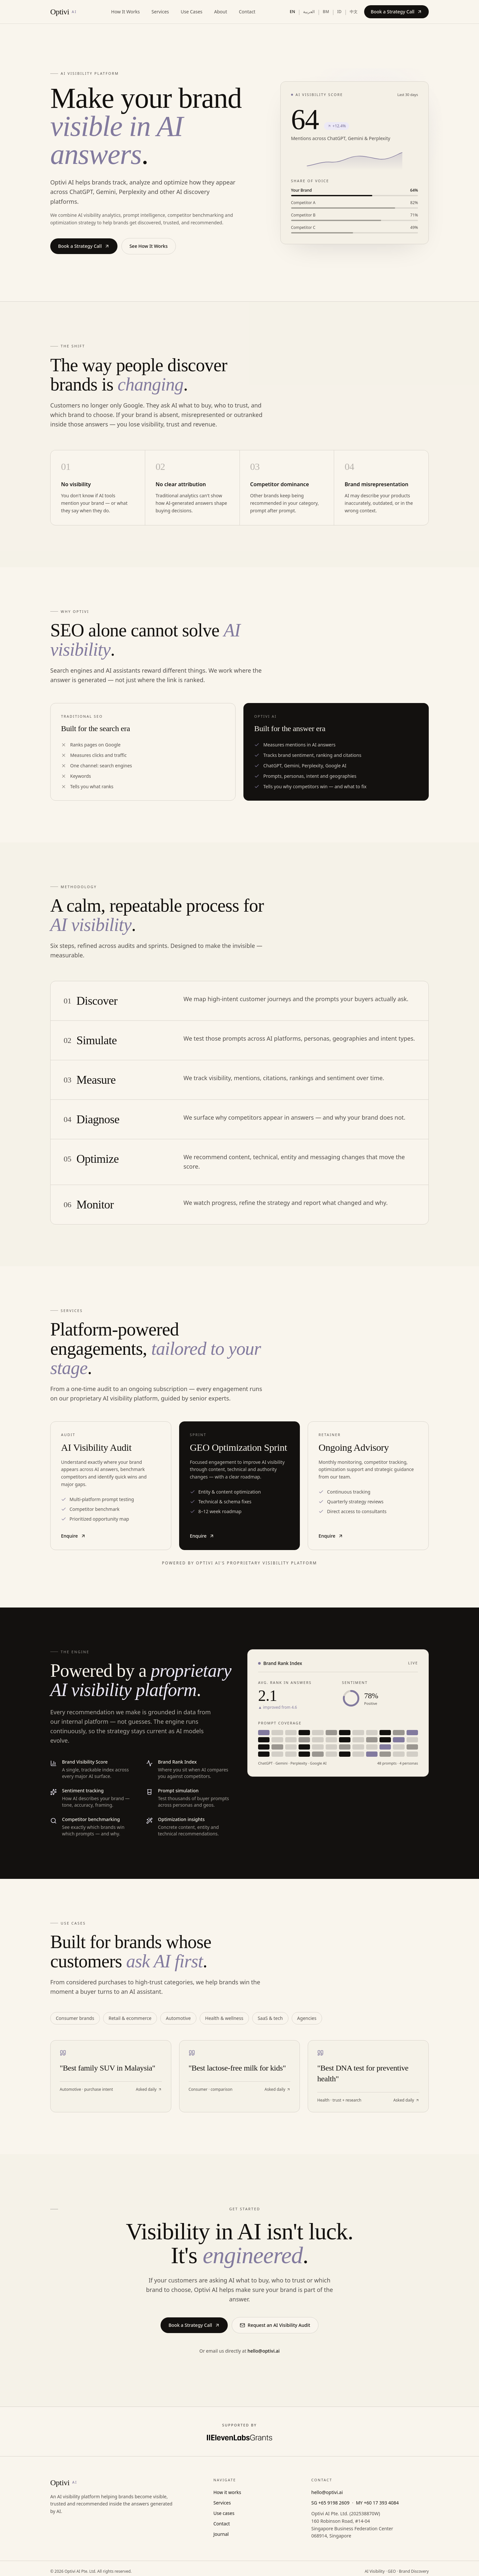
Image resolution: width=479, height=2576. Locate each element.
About (220, 11)
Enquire (73, 1536)
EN (292, 11)
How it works (227, 2492)
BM (326, 11)
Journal (221, 2534)
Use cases (223, 2513)
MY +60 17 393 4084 (377, 2503)
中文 (354, 11)
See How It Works (149, 246)
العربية (309, 11)
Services (160, 11)
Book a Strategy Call (396, 11)
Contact (247, 11)
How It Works (125, 11)
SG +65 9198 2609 (330, 2503)
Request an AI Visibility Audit (275, 2325)
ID (339, 11)
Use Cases (192, 11)
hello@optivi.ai (263, 2351)
